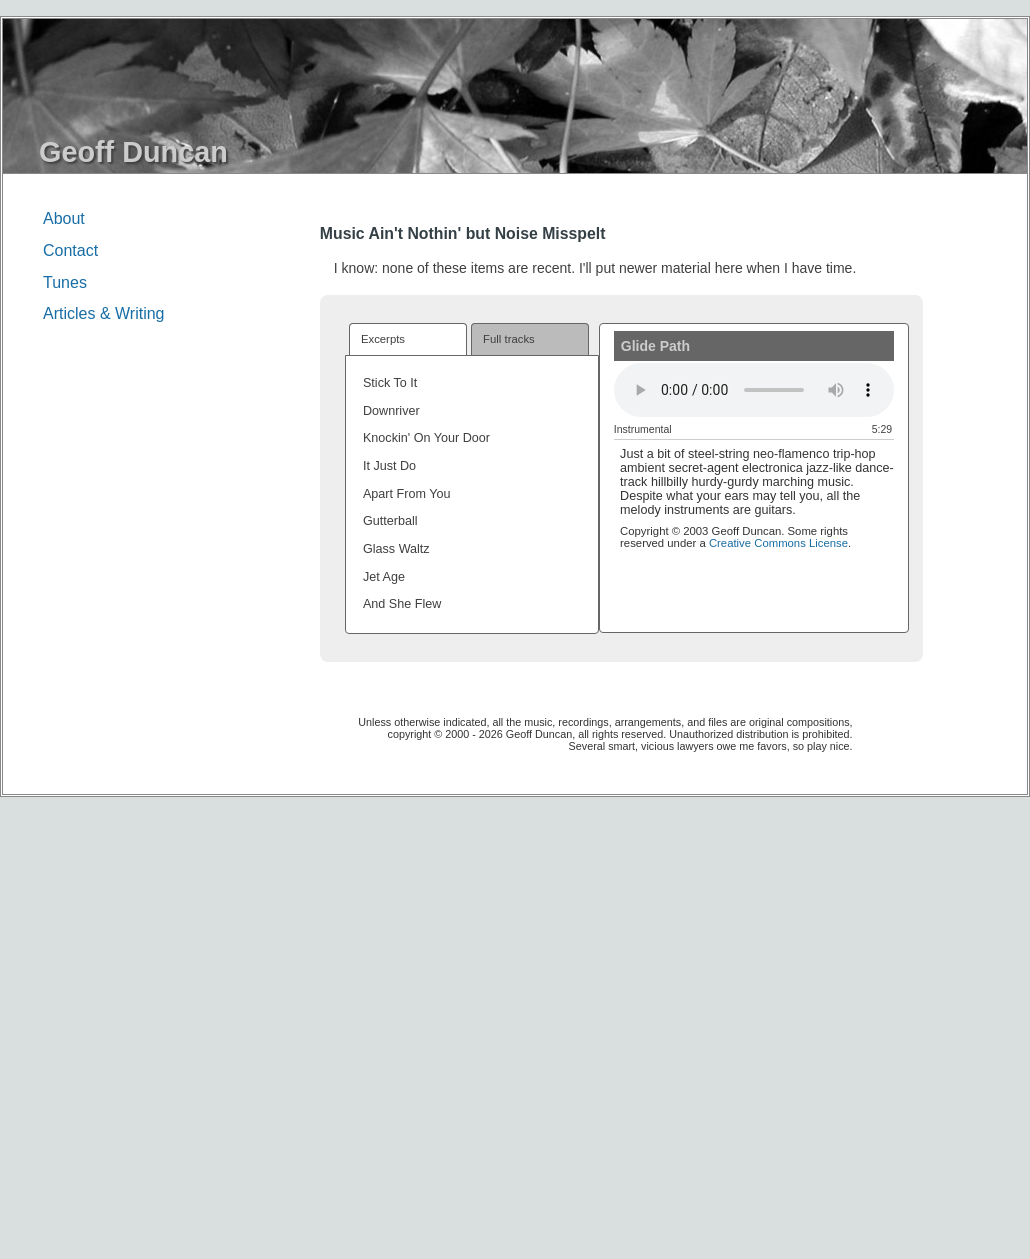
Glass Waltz (396, 549)
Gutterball (390, 521)
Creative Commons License (778, 543)
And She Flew (402, 604)
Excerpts (383, 339)
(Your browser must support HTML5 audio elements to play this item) (754, 389)
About (64, 218)
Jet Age (384, 577)
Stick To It (390, 383)
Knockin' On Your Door (426, 438)
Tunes (65, 282)
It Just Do (389, 466)
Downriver (391, 411)
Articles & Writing (104, 313)
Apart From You (407, 494)
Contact (70, 250)
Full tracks (509, 339)
